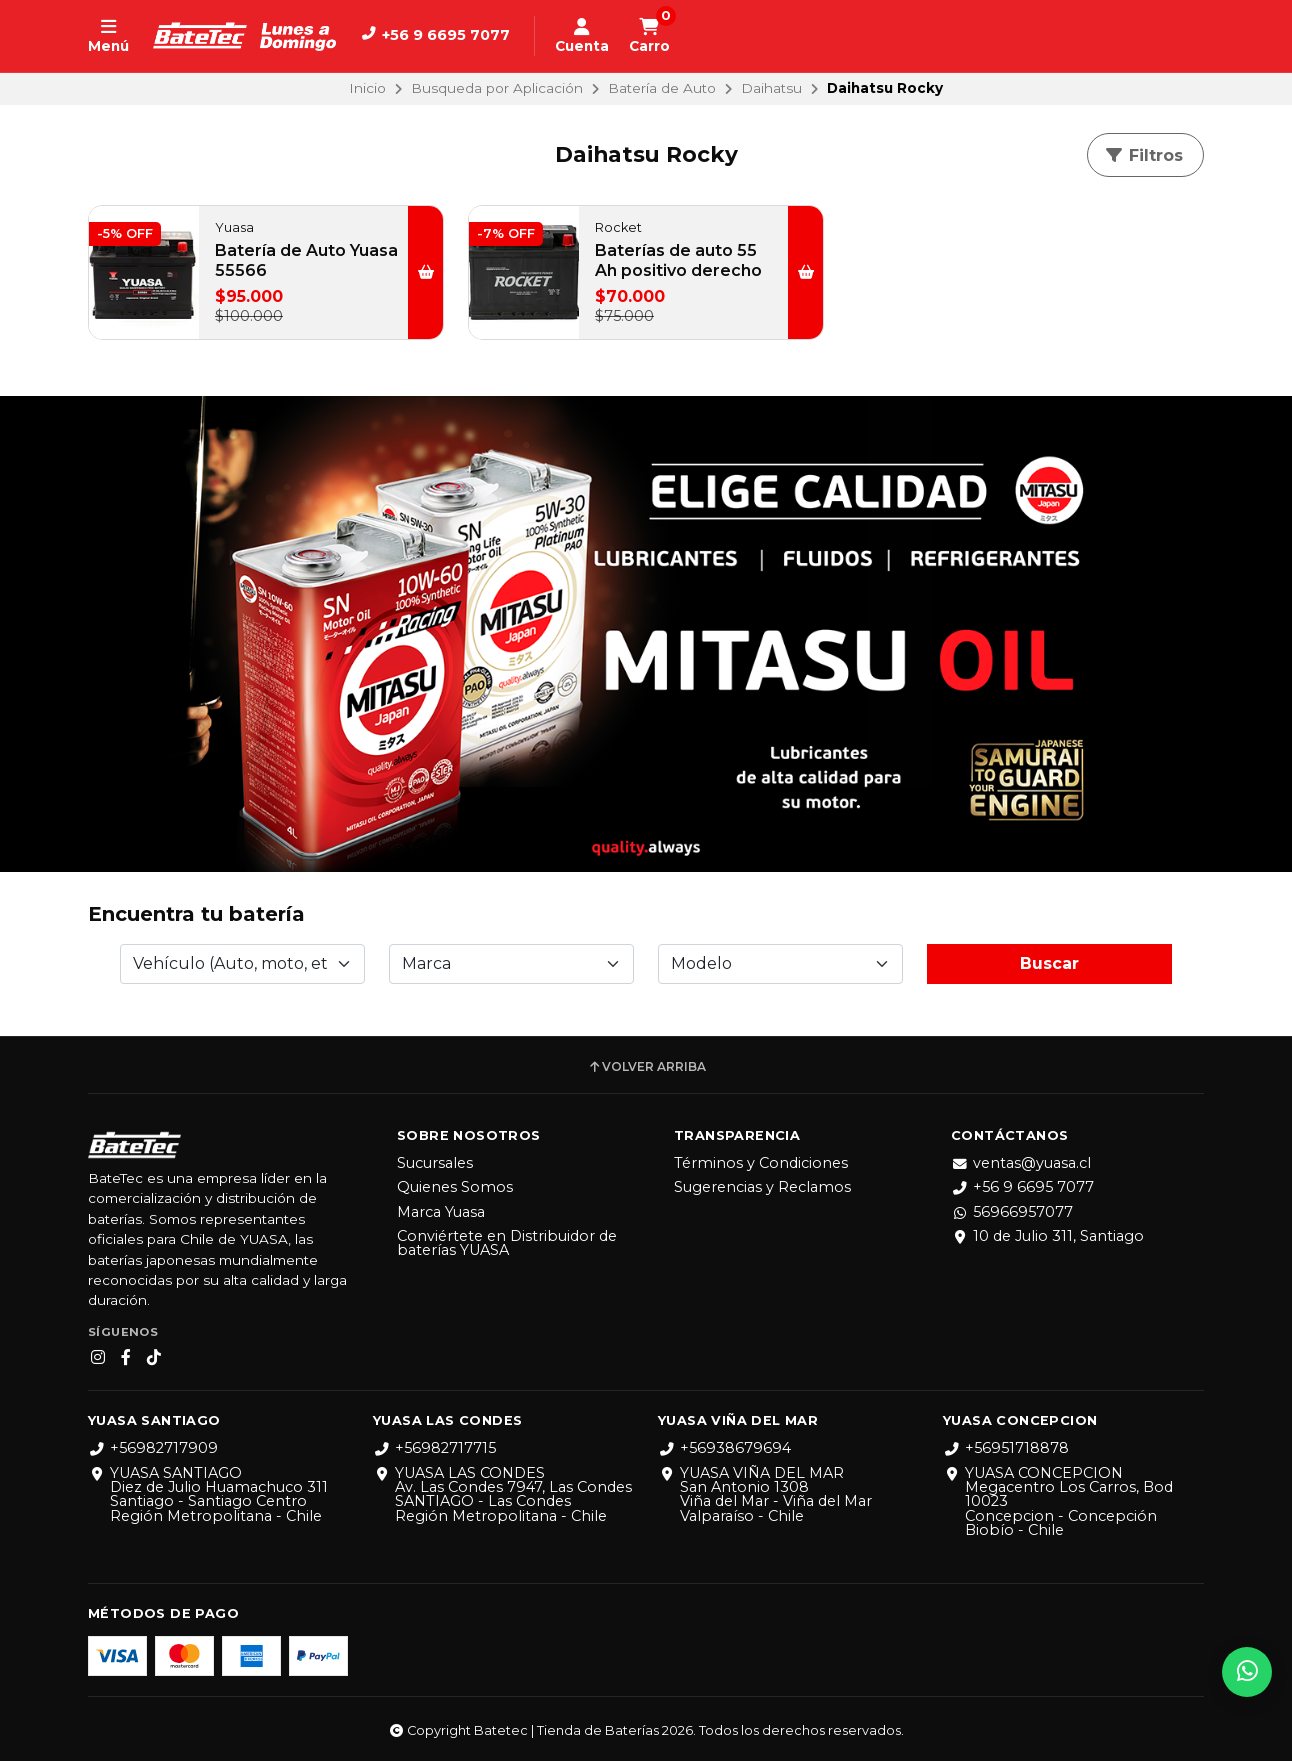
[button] (425, 272)
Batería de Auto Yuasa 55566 (306, 260)
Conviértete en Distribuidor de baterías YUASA (507, 1243)
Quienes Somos (455, 1187)
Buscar (1049, 963)
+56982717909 (153, 1448)
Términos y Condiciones (761, 1163)
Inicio (367, 88)
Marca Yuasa (441, 1212)
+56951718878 (1006, 1448)
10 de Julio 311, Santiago (1047, 1236)
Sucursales (435, 1163)
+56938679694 (724, 1448)
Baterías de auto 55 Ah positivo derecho (678, 260)
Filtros (1143, 155)
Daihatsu (771, 88)
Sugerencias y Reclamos (762, 1187)
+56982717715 (434, 1448)
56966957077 (1012, 1212)
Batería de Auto (662, 88)
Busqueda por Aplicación (497, 88)
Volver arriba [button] (646, 1067)
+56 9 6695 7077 (1022, 1187)
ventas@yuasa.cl (1021, 1163)
